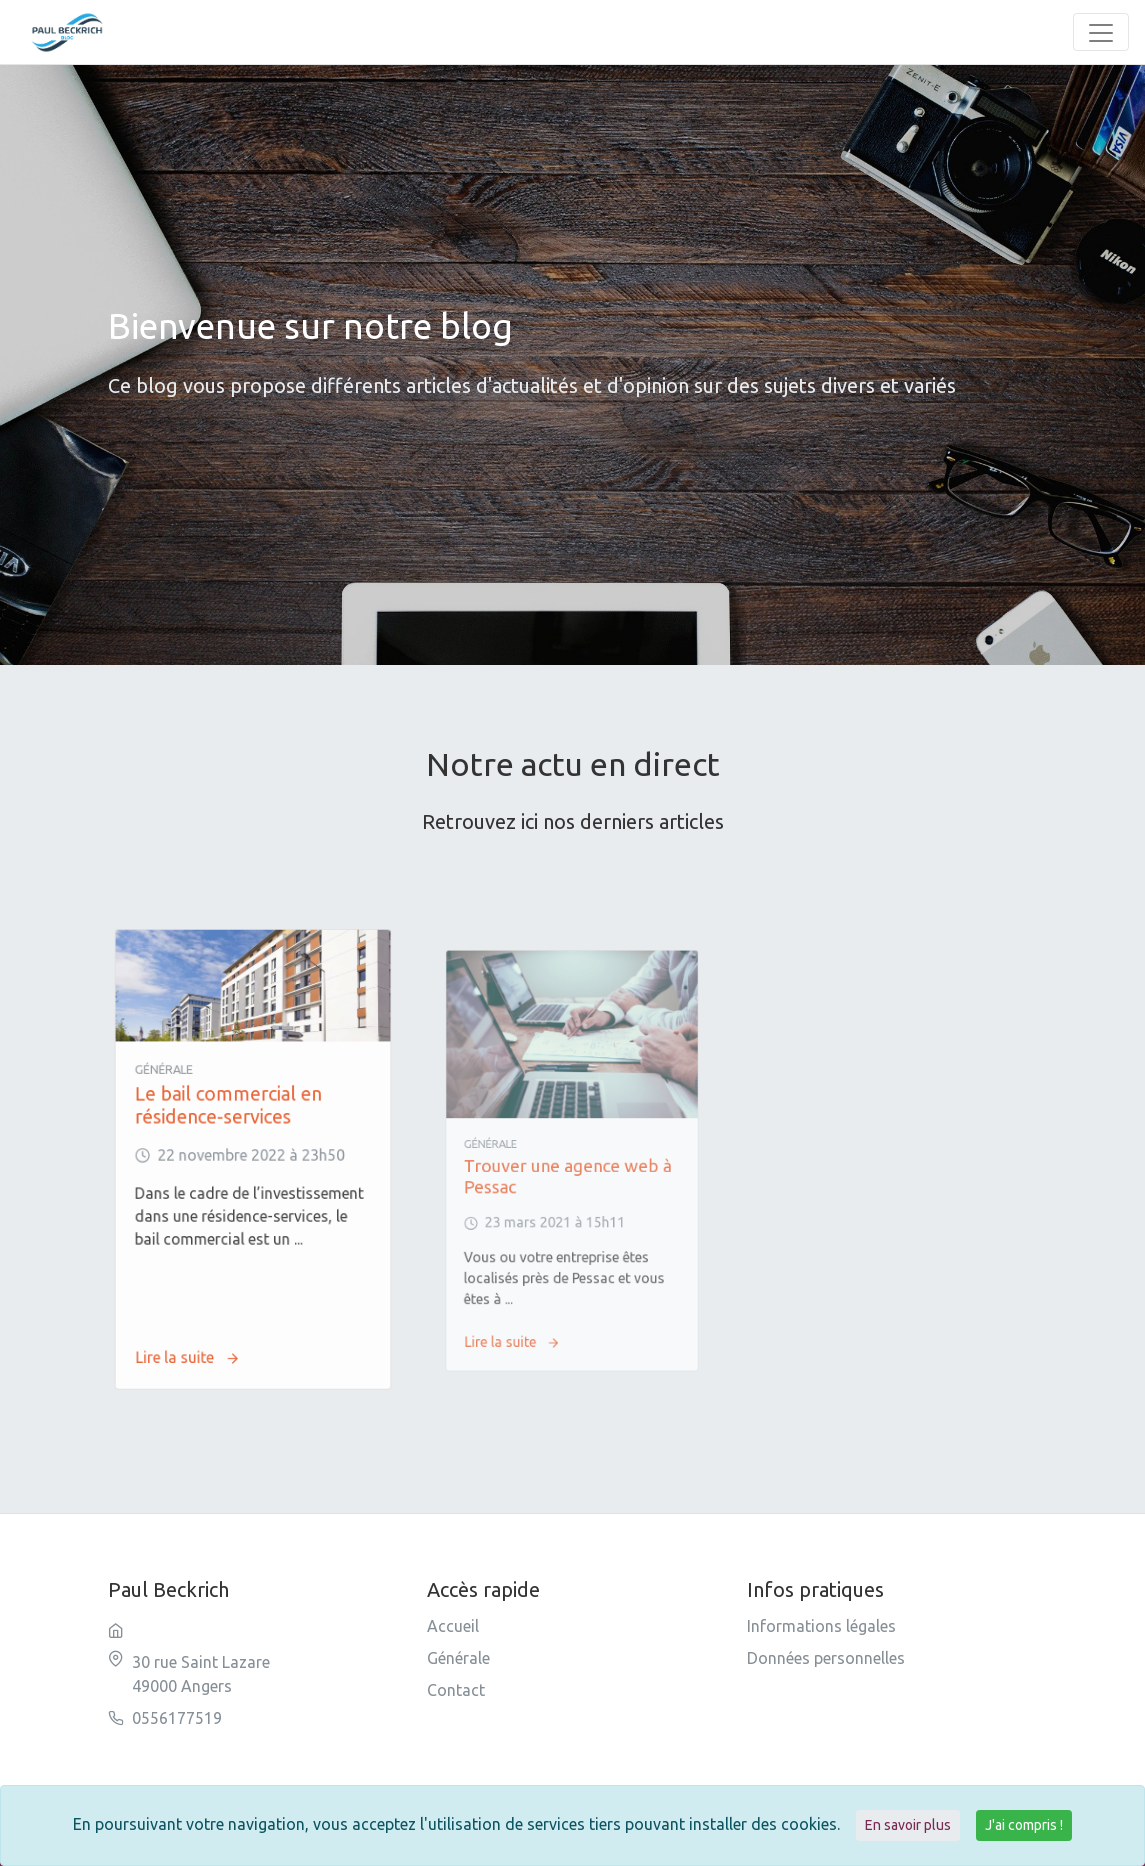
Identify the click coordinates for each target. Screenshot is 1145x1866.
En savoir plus (908, 1825)
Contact (456, 1690)
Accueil (453, 1626)
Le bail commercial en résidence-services (237, 1129)
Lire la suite (210, 1293)
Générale (458, 1658)
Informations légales (821, 1626)
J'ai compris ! (1024, 1825)
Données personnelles (826, 1658)
